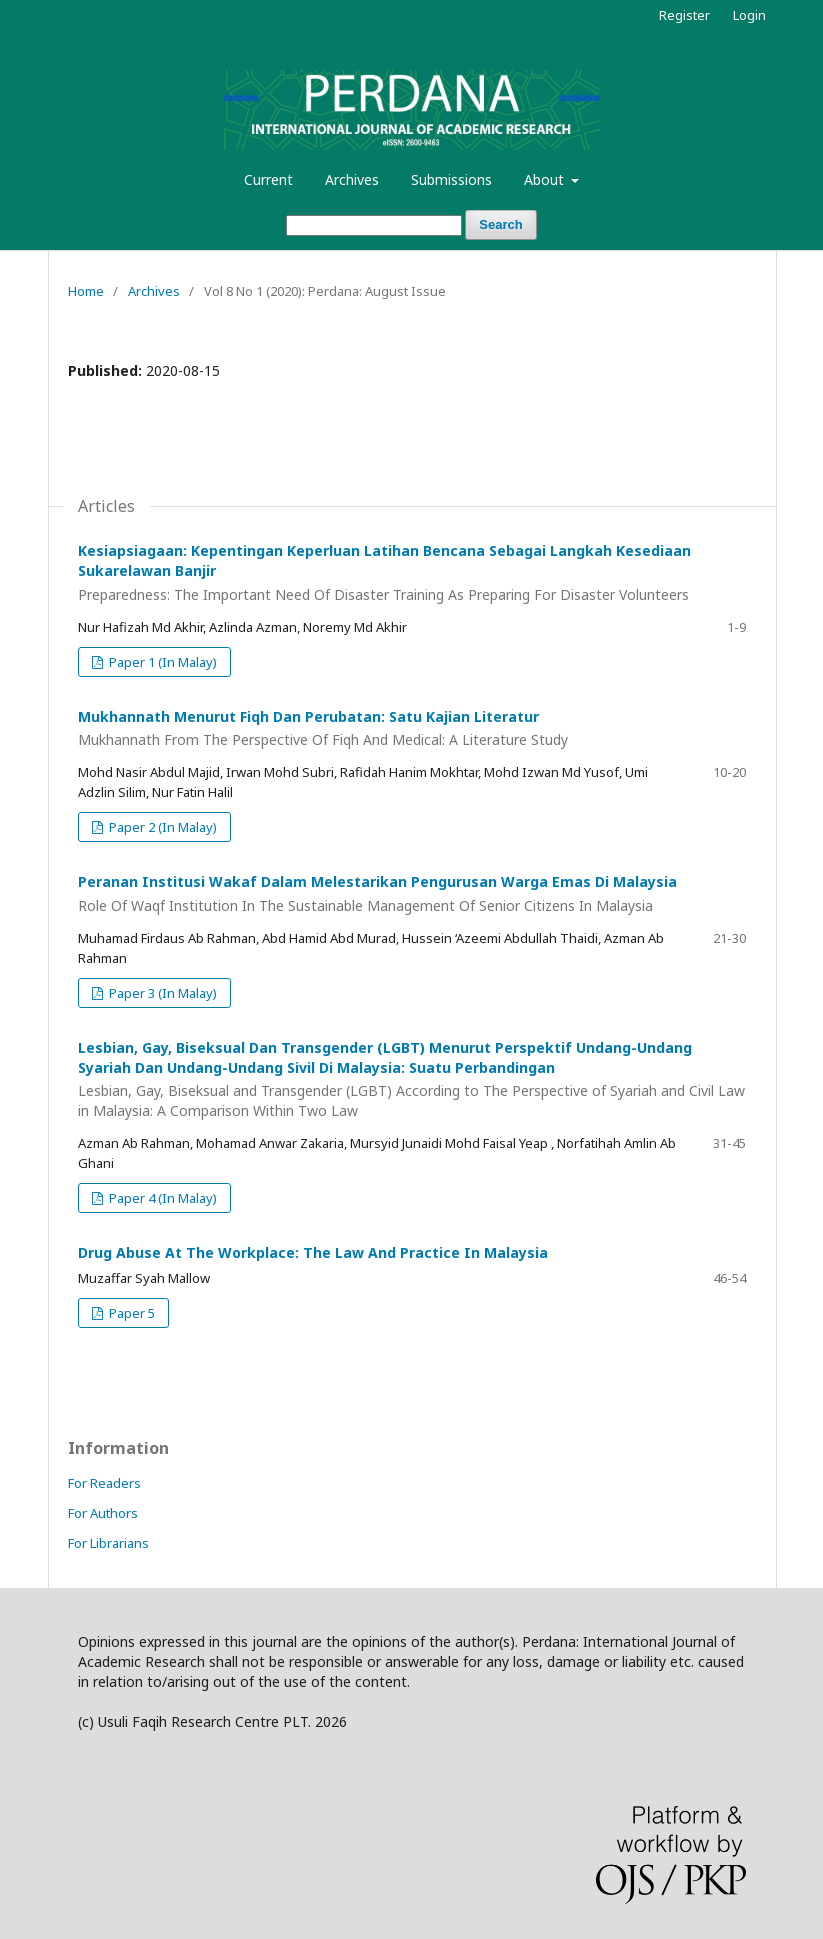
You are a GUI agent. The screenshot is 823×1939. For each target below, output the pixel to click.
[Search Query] (374, 225)
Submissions (451, 179)
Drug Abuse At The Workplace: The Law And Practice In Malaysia (313, 1252)
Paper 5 (130, 1313)
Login (749, 15)
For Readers (104, 1483)
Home (86, 291)
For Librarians (108, 1543)
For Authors (103, 1513)
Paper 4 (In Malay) (161, 1198)
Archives (352, 179)
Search (500, 224)
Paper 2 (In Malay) (161, 827)
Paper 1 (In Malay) (161, 662)
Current (268, 179)
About (546, 179)
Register (684, 15)
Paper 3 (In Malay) (161, 993)
